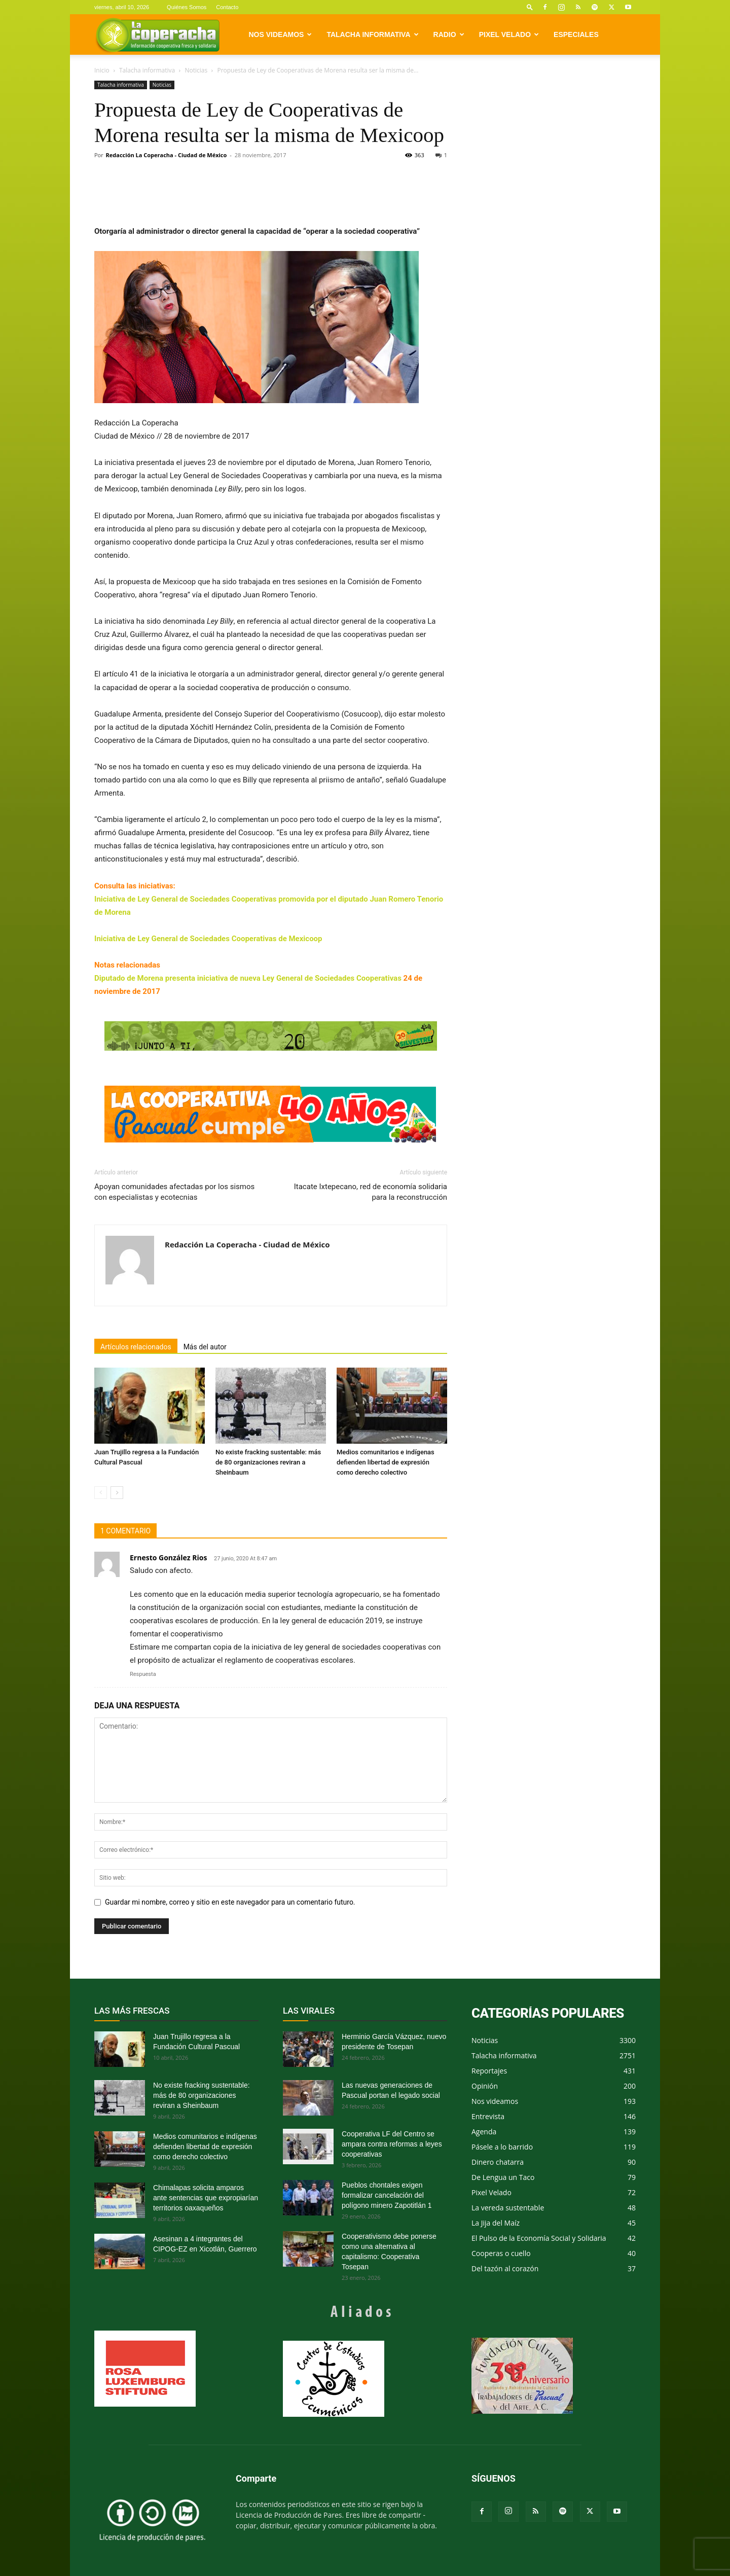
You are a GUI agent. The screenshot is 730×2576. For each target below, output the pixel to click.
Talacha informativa (372, 34)
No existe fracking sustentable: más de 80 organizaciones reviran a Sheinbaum (268, 1462)
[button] (529, 7)
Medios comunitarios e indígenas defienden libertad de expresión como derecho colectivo (385, 1462)
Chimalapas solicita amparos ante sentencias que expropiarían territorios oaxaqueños (205, 2198)
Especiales (576, 34)
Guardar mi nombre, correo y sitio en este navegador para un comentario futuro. (230, 1902)
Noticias (196, 70)
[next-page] (117, 1492)
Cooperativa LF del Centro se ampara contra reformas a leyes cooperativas (392, 2144)
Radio (448, 34)
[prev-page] (100, 1492)
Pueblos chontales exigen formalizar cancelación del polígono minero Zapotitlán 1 (386, 2195)
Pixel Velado (509, 34)
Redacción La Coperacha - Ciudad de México (166, 155)
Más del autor (205, 1347)
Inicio (102, 70)
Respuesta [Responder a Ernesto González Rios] (143, 1674)
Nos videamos (280, 34)
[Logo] (157, 34)
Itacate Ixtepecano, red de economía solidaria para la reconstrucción (370, 1192)
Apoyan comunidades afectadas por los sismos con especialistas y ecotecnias (174, 1192)
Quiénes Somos (186, 7)
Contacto (227, 7)
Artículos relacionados (135, 1347)
